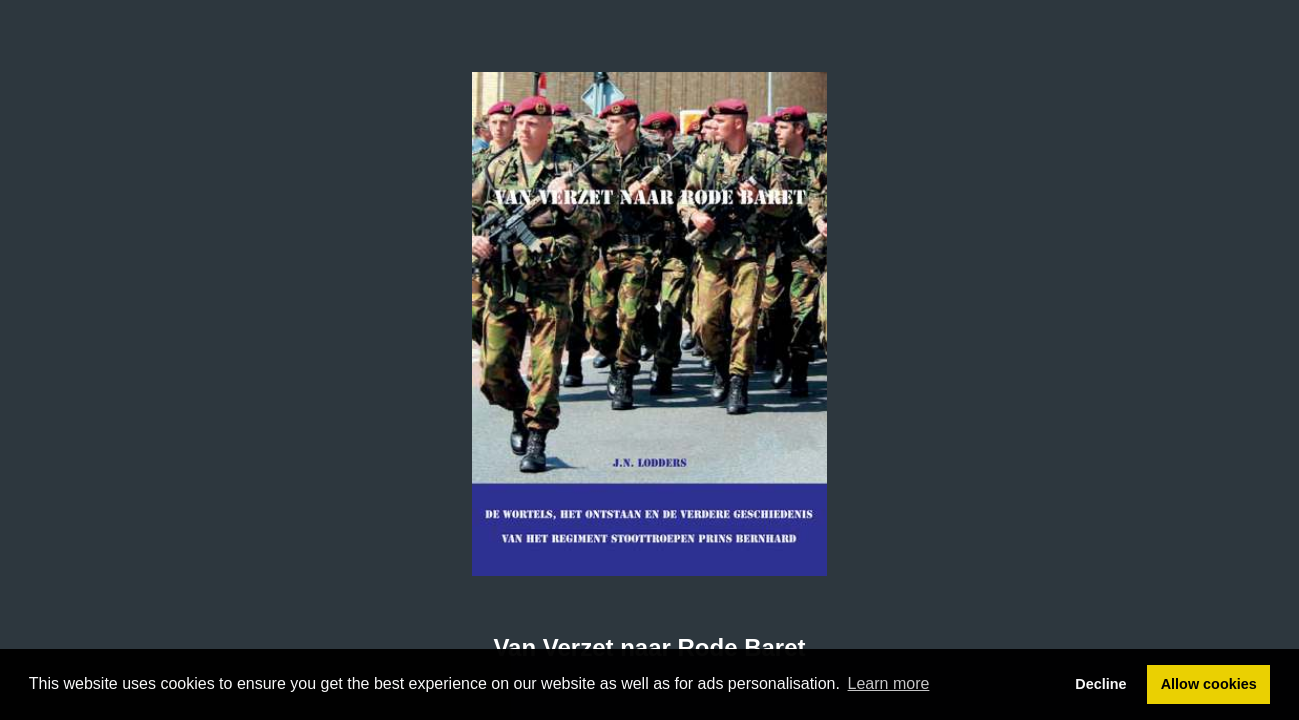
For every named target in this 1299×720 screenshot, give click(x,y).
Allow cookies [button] (1209, 684)
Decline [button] (1100, 684)
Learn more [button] (889, 683)
